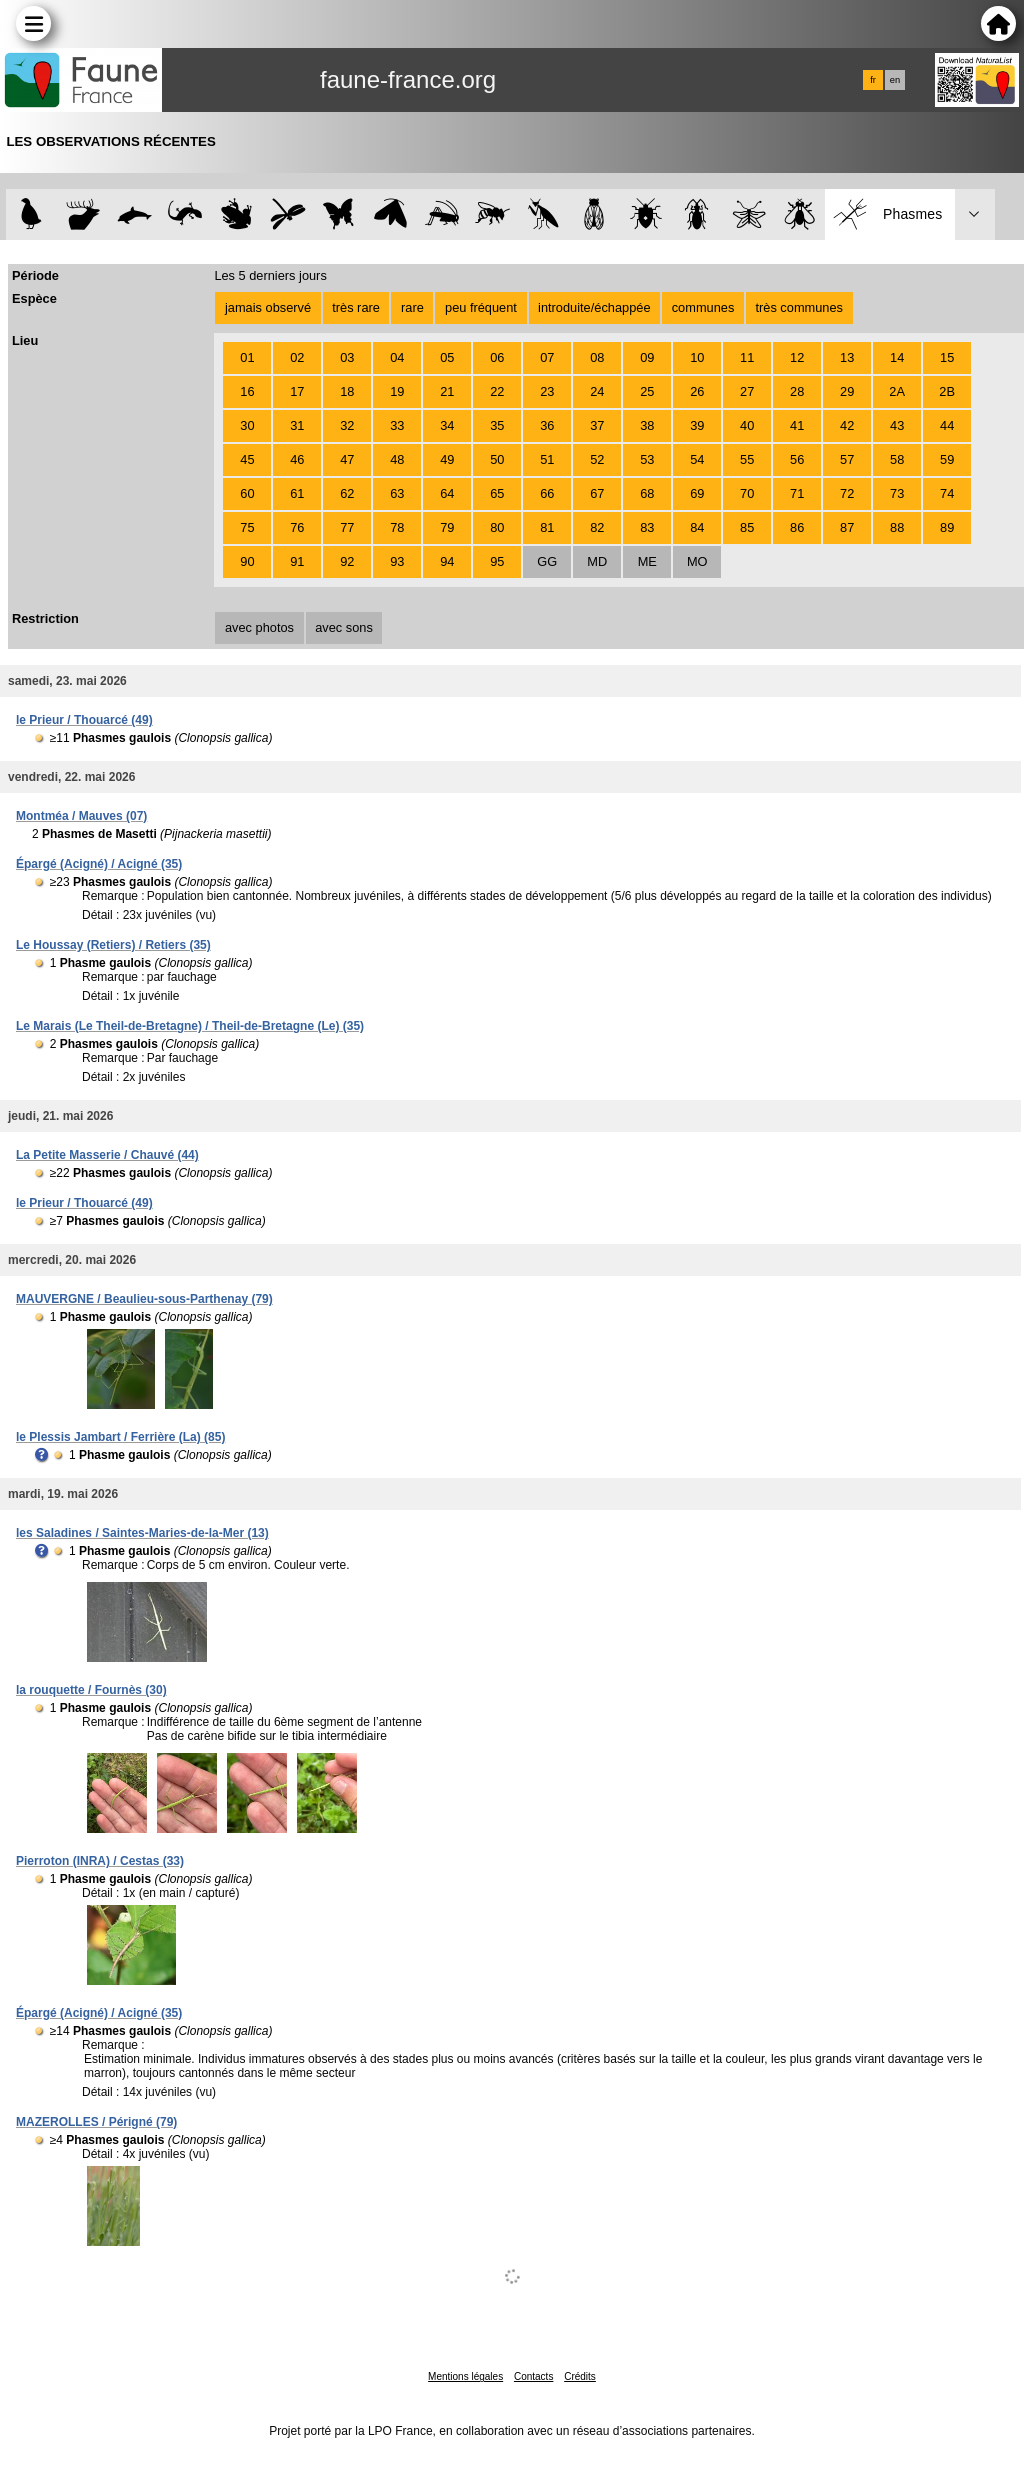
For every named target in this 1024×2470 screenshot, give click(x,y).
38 (647, 425)
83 (647, 527)
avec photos (259, 627)
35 (497, 425)
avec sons (344, 627)
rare (412, 307)
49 (447, 459)
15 (947, 357)
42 (847, 425)
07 (547, 357)
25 (647, 391)
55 (747, 459)
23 (547, 391)
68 (647, 493)
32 (347, 425)
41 (797, 425)
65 (497, 493)
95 (497, 561)
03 (347, 357)
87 (847, 527)
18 (347, 391)
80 (497, 527)
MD (597, 561)
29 (847, 391)
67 (597, 493)
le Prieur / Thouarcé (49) (84, 720)
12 (797, 357)
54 (697, 459)
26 (697, 391)
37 (597, 425)
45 (247, 459)
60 (247, 493)
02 (297, 357)
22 (497, 391)
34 (447, 425)
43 (897, 425)
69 (697, 493)
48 (397, 459)
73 (897, 493)
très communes (798, 307)
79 (447, 527)
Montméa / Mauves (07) (81, 816)
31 (297, 425)
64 (447, 493)
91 (297, 561)
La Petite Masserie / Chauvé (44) (107, 1155)
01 (247, 357)
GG (547, 561)
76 (297, 527)
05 (447, 357)
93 (397, 561)
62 (347, 493)
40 (747, 425)
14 (897, 357)
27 (747, 391)
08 (597, 357)
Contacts (533, 2376)
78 (397, 527)
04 (397, 357)
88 (897, 527)
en (895, 80)
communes (703, 307)
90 (247, 561)
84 (697, 527)
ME (647, 561)
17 (297, 391)
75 (247, 527)
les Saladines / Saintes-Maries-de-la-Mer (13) (142, 1533)
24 (597, 391)
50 (497, 459)
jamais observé (268, 307)
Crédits (580, 2376)
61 (297, 493)
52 (597, 459)
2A (897, 391)
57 (847, 459)
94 (447, 561)
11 (747, 357)
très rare (356, 307)
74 (947, 493)
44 (947, 425)
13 (847, 357)
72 (847, 493)
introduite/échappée (594, 307)
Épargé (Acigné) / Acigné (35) (99, 864)
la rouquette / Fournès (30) (91, 1690)
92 (347, 561)
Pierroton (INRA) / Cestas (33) (100, 1861)
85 (747, 527)
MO (697, 561)
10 (697, 357)
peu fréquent (481, 307)
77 (347, 527)
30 (247, 425)
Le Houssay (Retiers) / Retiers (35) (113, 945)
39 (697, 425)
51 (547, 459)
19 (397, 391)
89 (947, 527)
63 (397, 493)
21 (447, 391)
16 (247, 391)
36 (547, 425)
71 (797, 493)
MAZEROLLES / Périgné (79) (96, 2122)
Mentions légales (465, 2376)
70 (747, 493)
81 (547, 527)
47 (347, 459)
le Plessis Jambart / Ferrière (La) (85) (120, 1437)
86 (797, 527)
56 (797, 459)
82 (597, 527)
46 (297, 459)
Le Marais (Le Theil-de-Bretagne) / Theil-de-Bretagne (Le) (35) (190, 1026)
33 (397, 425)
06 (497, 357)
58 (897, 459)
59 (947, 459)
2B (947, 391)
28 (797, 391)
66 (547, 493)
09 (647, 357)
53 (647, 459)
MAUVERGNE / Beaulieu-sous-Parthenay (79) (144, 1299)
